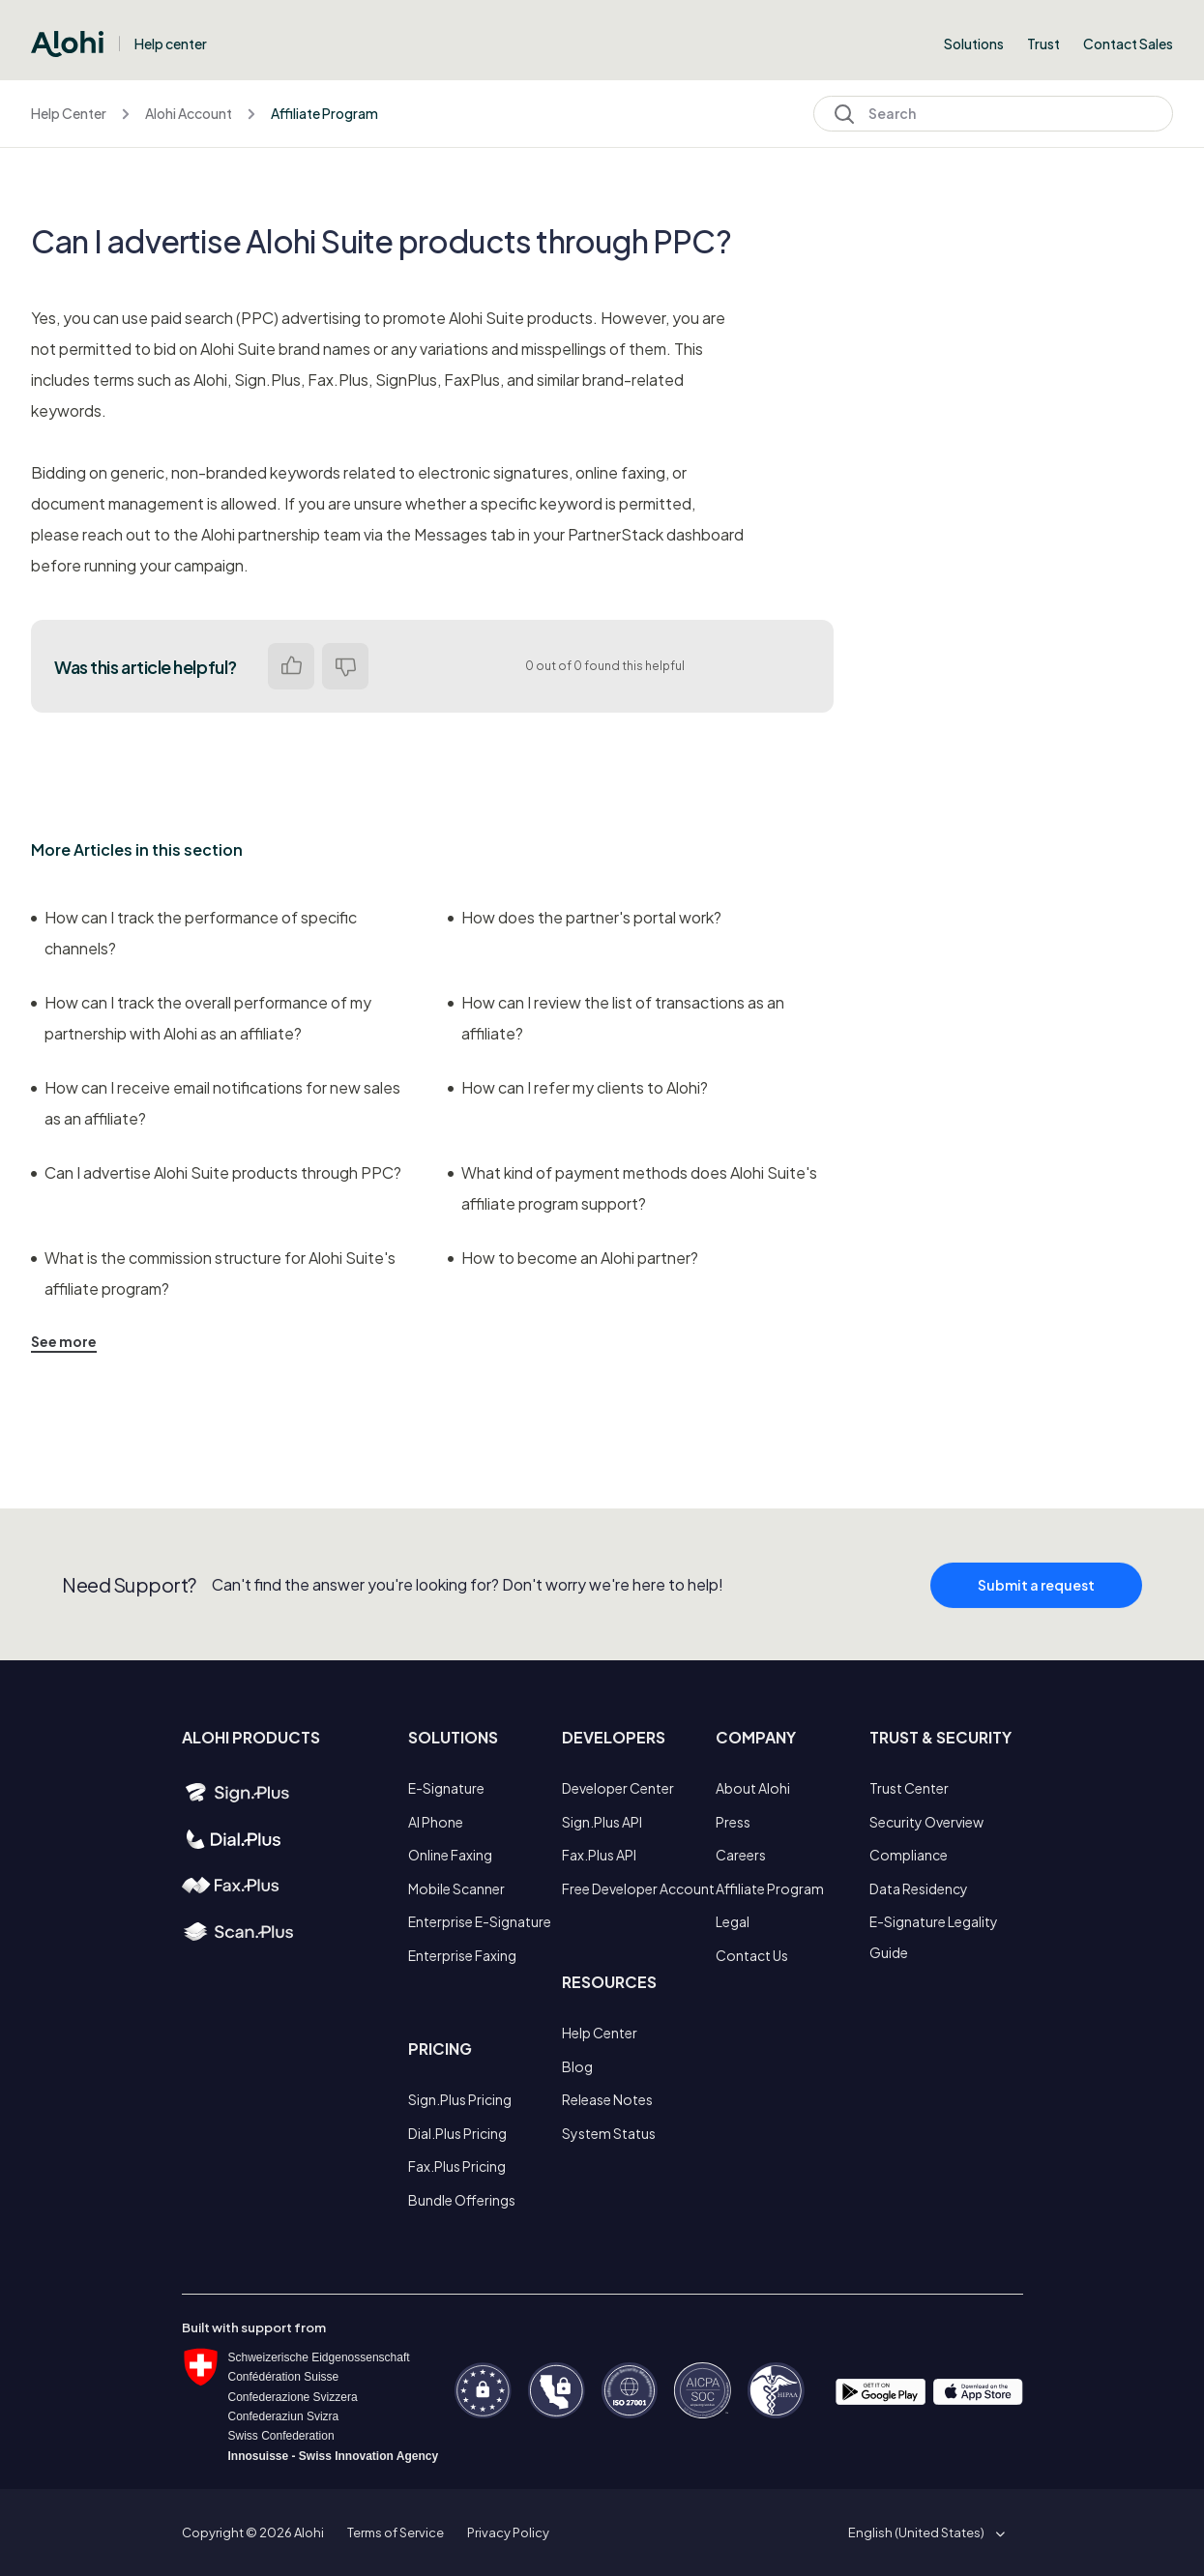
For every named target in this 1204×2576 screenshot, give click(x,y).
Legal (732, 1921)
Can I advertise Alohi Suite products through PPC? (216, 1172)
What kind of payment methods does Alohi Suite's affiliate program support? (632, 1188)
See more (64, 1341)
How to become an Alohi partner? (573, 1257)
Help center (170, 43)
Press (733, 1821)
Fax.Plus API (599, 1854)
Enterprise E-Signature (479, 1921)
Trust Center (909, 1788)
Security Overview (926, 1821)
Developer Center (618, 1788)
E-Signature (446, 1788)
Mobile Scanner (456, 1888)
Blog (577, 2066)
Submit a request (1036, 1604)
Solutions (974, 43)
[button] (923, 2532)
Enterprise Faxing (462, 1955)
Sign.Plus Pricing (460, 2099)
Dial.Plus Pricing (457, 2133)
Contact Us (752, 1955)
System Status (609, 2133)
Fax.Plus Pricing (457, 2166)
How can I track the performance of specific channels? (194, 932)
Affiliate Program (324, 113)
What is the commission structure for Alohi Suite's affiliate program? (213, 1273)
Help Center (68, 113)
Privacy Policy (508, 2532)
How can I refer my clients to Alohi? (578, 1087)
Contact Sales (1128, 43)
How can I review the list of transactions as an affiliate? (616, 1017)
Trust (1043, 43)
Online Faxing (450, 1854)
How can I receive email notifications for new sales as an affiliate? (215, 1102)
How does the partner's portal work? (584, 917)
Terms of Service (395, 2532)
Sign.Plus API (602, 1821)
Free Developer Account (638, 1888)
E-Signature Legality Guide (933, 1937)
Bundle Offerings (461, 2200)
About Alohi (753, 1788)
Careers (741, 1854)
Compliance (908, 1854)
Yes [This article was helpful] (291, 666)
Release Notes (607, 2099)
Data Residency (918, 1888)
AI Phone (435, 1821)
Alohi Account (188, 113)
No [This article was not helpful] (345, 666)
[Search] (993, 114)
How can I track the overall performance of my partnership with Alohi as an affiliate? (201, 1017)
